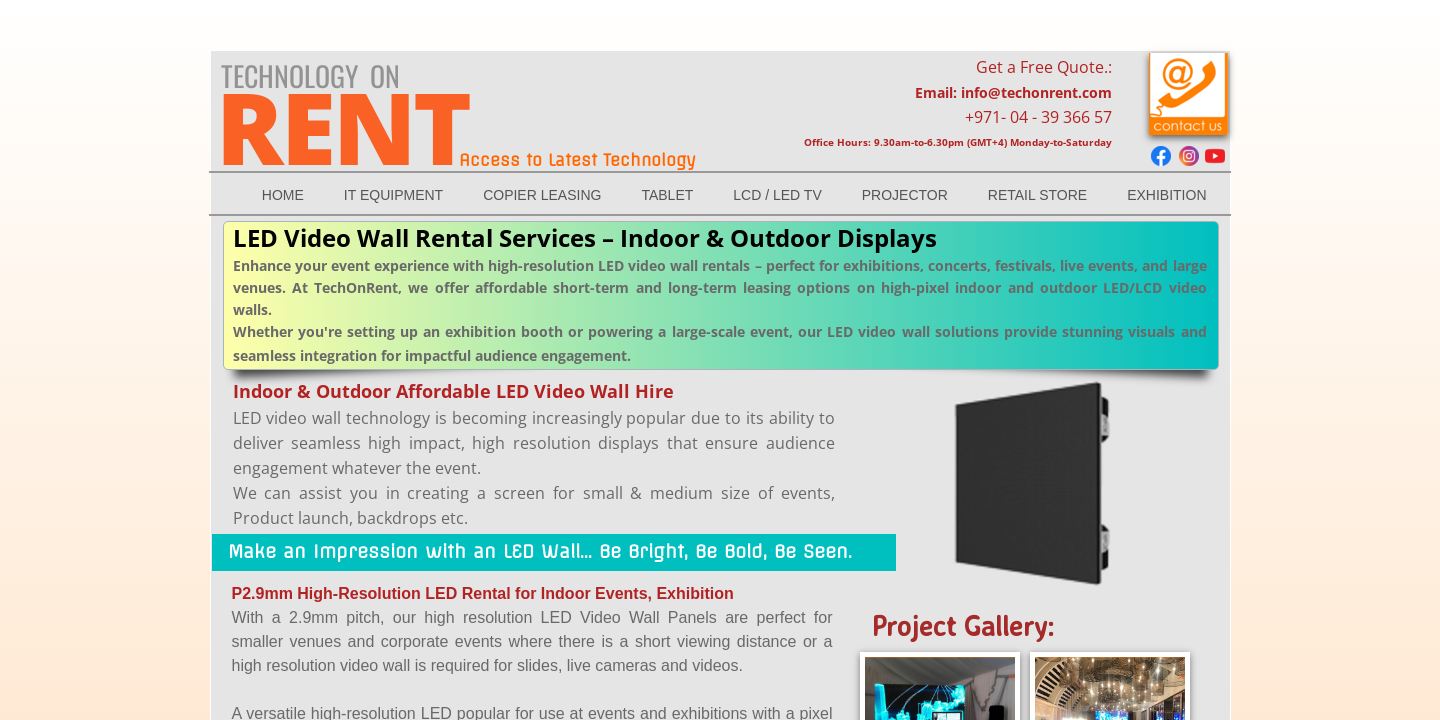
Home (283, 195)
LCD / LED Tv (777, 195)
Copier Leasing (542, 195)
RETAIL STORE (1037, 195)
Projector (905, 195)
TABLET (667, 195)
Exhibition (1166, 195)
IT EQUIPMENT (393, 195)
